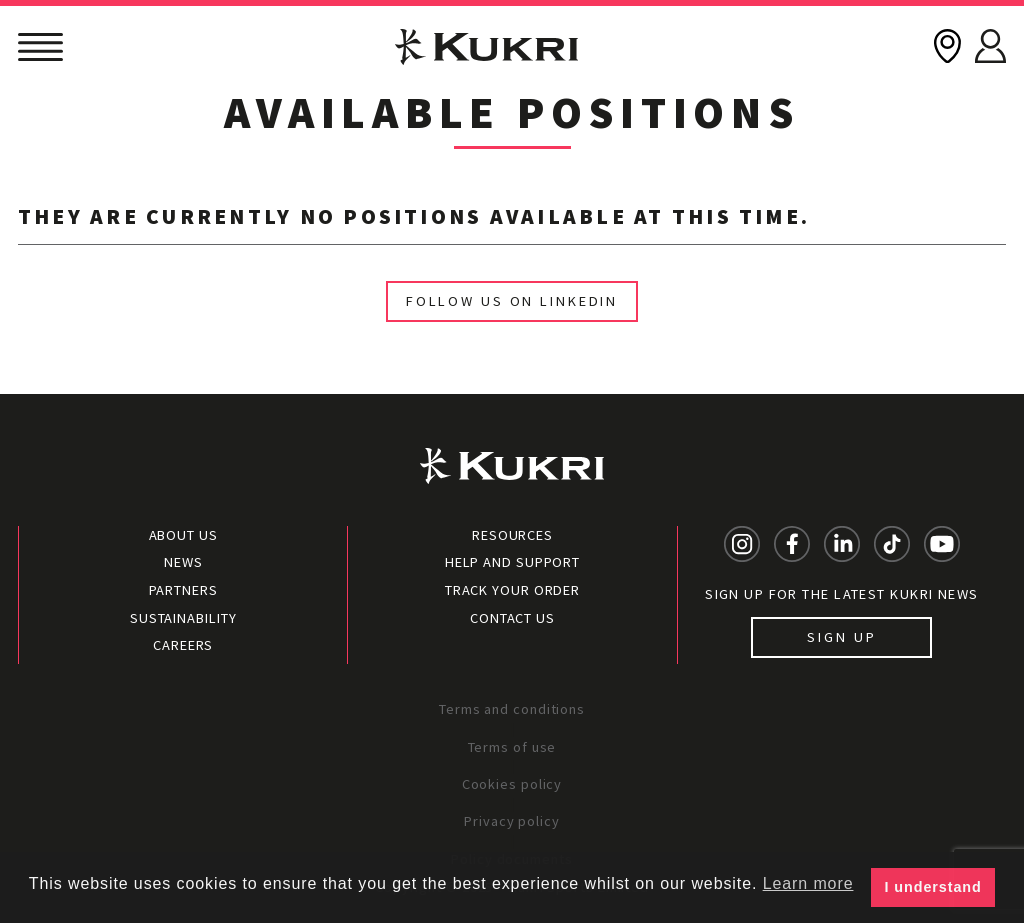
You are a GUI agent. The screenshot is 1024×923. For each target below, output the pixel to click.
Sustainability (183, 618)
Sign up (841, 637)
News (183, 562)
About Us (183, 535)
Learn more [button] (808, 883)
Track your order (512, 590)
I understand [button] (933, 887)
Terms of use (512, 747)
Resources (512, 535)
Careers (183, 645)
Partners (183, 590)
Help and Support (512, 562)
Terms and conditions (512, 709)
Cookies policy (512, 784)
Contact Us (512, 618)
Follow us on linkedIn (512, 301)
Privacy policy (512, 821)
